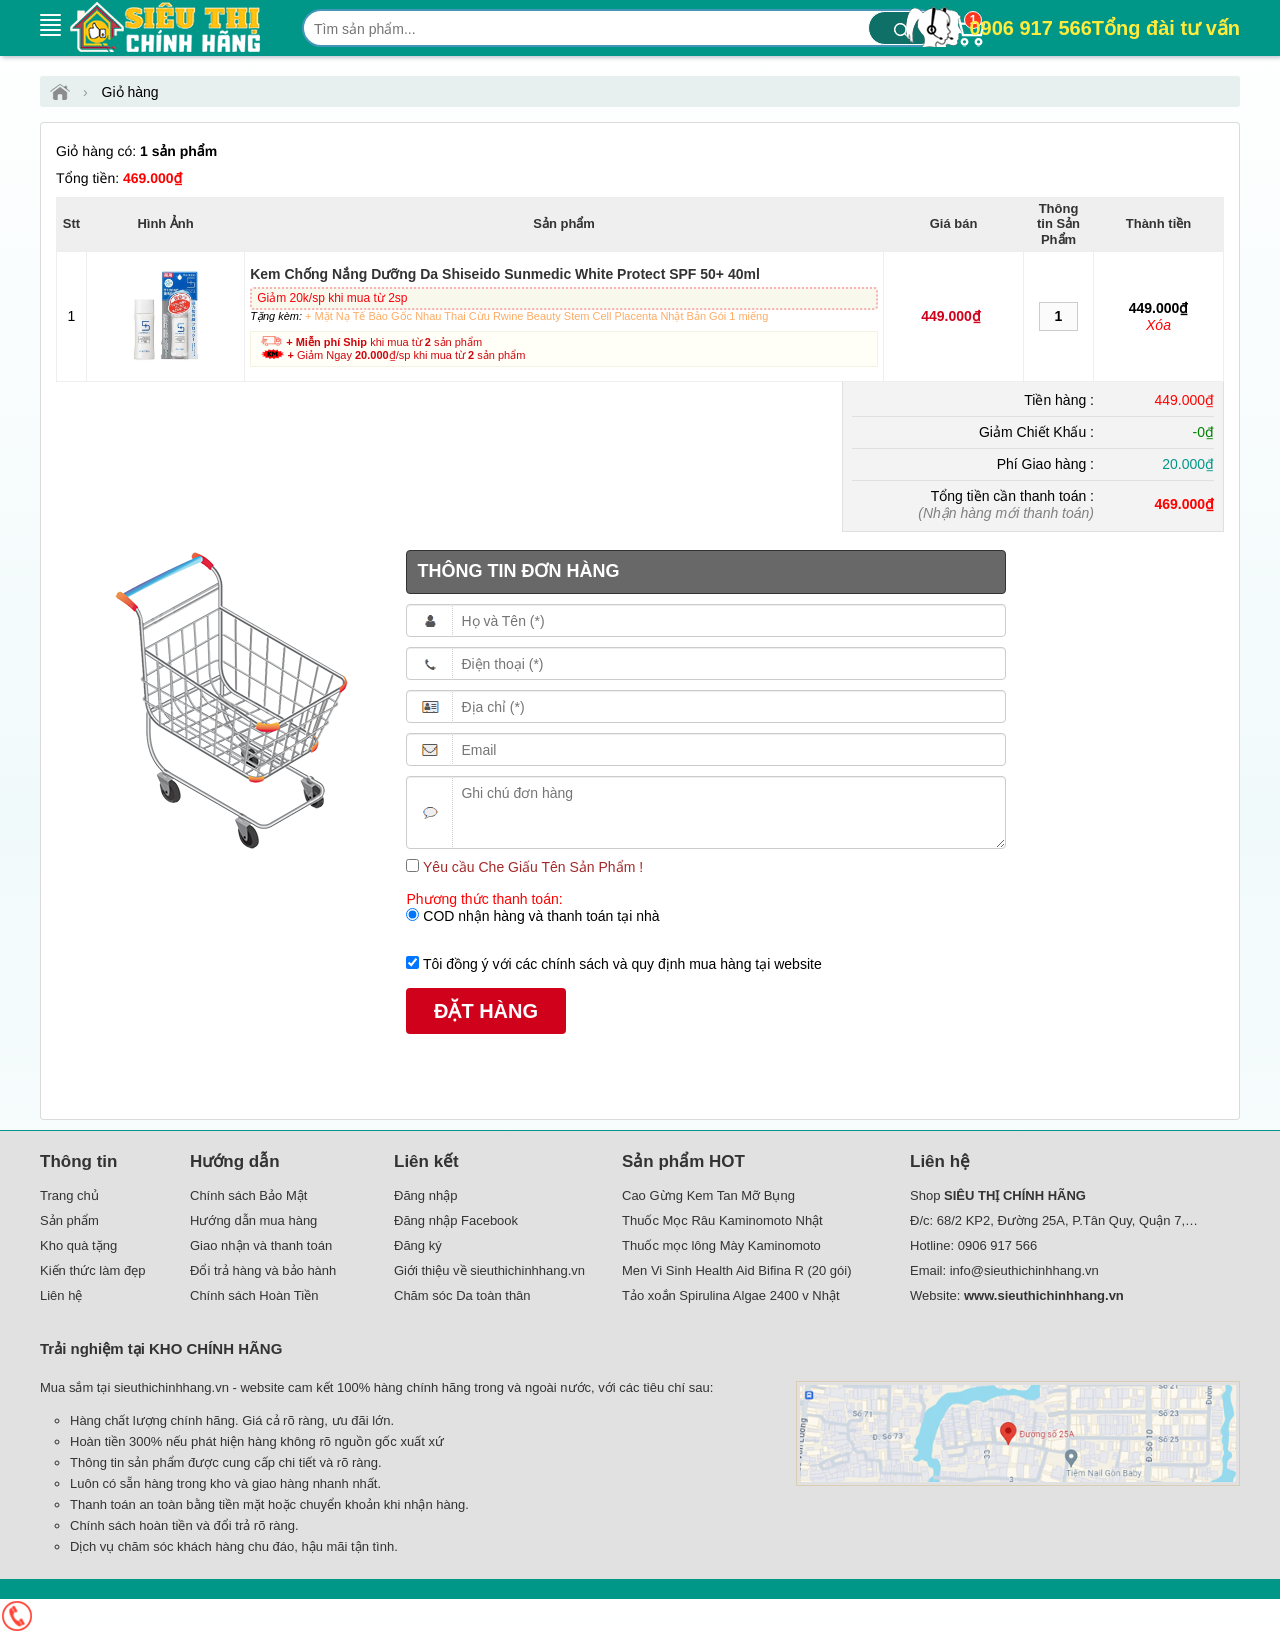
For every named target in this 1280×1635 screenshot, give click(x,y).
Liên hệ (61, 1295)
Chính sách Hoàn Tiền (254, 1295)
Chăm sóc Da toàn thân (462, 1295)
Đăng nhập (425, 1195)
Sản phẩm (69, 1220)
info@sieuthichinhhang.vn (1024, 1270)
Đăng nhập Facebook (456, 1220)
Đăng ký (418, 1245)
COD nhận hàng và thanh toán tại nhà (539, 916)
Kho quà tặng (78, 1245)
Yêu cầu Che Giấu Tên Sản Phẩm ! (531, 867)
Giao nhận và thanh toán (261, 1245)
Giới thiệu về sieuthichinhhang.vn (489, 1270)
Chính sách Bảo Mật (248, 1195)
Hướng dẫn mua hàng (253, 1220)
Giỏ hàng (130, 92)
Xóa (1158, 325)
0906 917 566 (1104, 28)
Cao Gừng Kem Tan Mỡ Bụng (708, 1195)
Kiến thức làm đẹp (92, 1270)
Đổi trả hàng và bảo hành (263, 1270)
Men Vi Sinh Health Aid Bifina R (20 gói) (737, 1270)
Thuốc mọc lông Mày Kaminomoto (721, 1245)
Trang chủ (69, 1195)
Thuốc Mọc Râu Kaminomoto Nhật (722, 1220)
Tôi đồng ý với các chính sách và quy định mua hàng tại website (620, 964)
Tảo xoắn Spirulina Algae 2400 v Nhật (731, 1295)
